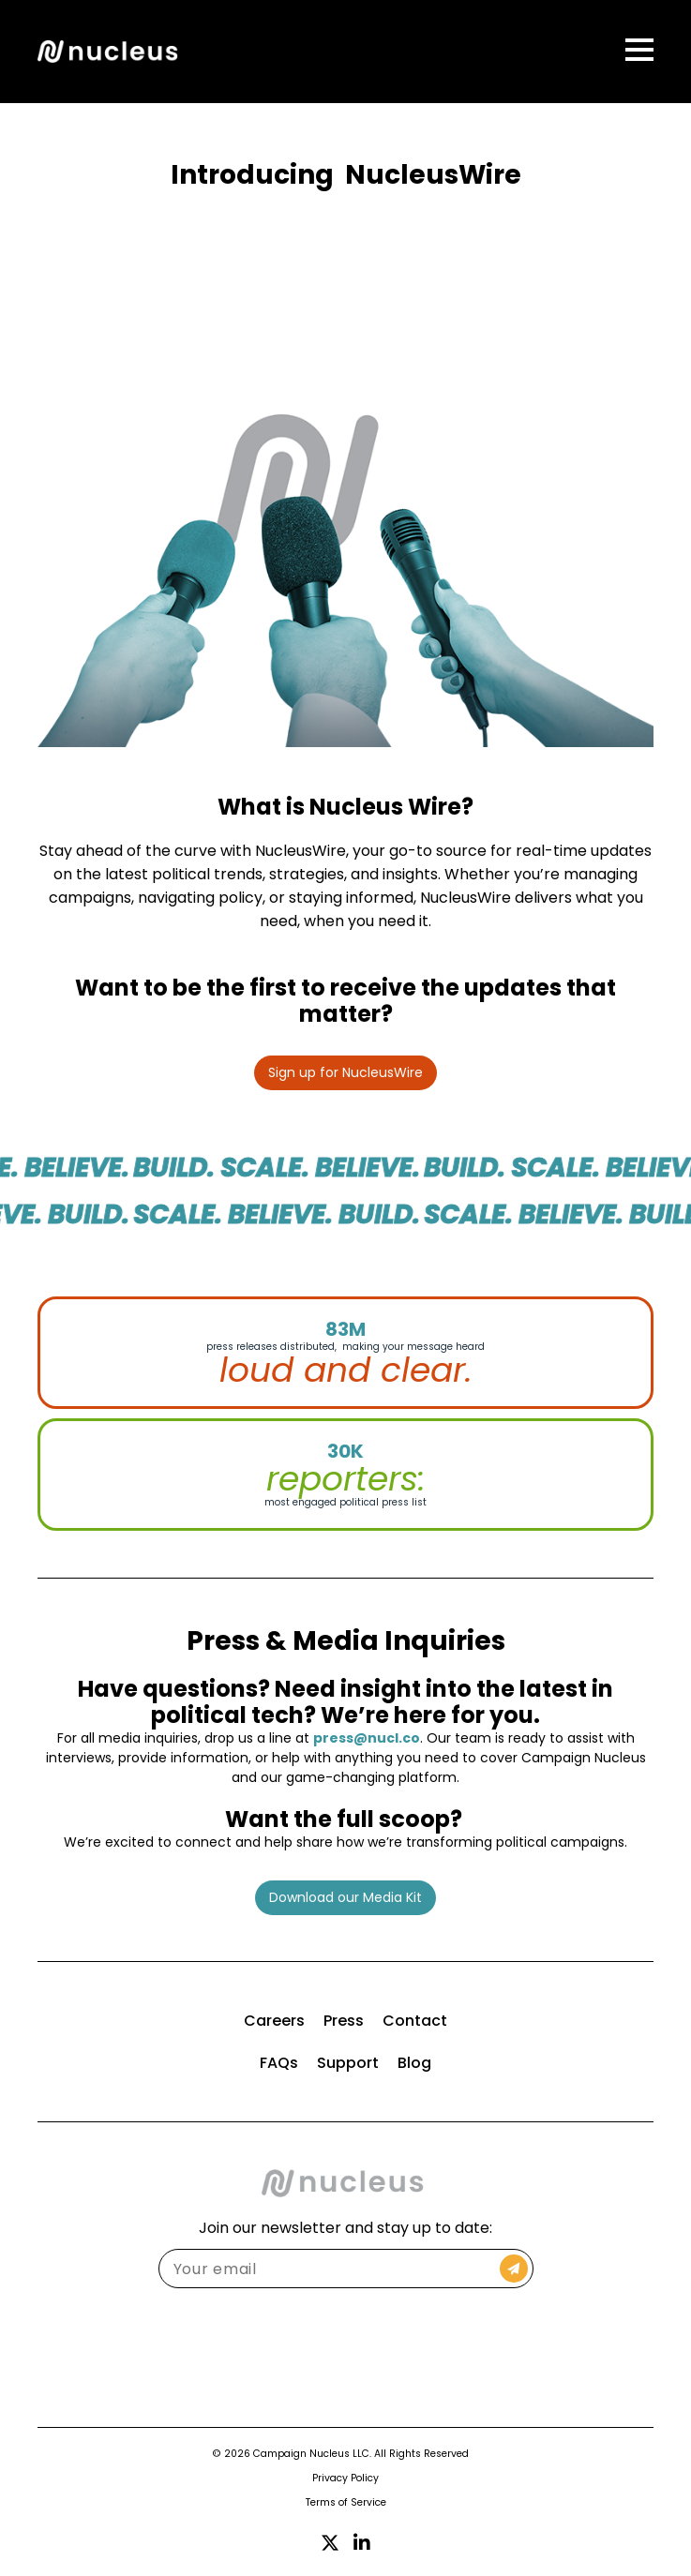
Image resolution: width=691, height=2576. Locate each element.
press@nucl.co (366, 1738)
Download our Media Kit (345, 1897)
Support (348, 2063)
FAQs (279, 2063)
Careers (274, 2020)
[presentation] (345, 2343)
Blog (414, 2063)
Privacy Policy (345, 2478)
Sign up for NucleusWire (345, 1072)
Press (343, 2020)
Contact (415, 2020)
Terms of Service (346, 2502)
